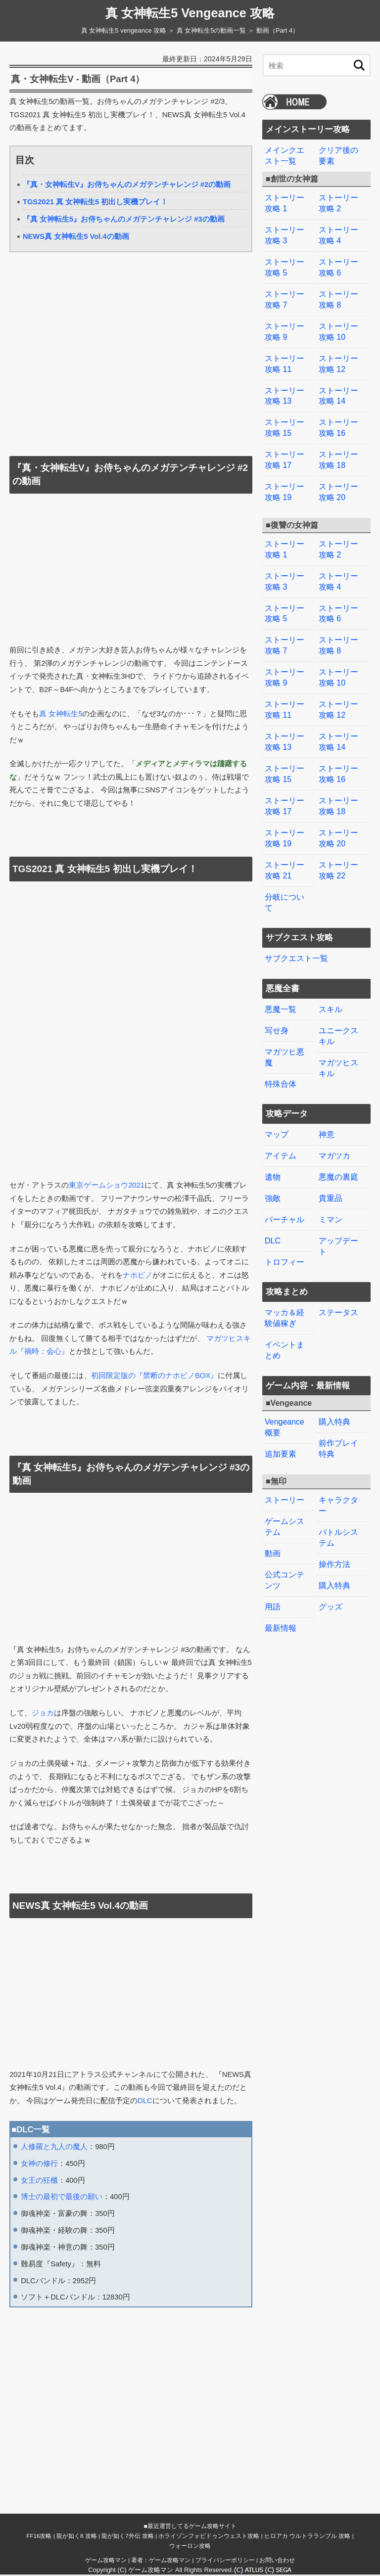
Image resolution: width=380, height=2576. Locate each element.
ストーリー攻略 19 (284, 480)
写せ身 (276, 1003)
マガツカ (334, 1125)
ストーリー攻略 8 (338, 294)
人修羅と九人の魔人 (54, 2148)
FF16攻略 (38, 2536)
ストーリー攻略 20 (338, 480)
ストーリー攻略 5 (284, 264)
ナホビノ (137, 1276)
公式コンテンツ (284, 1539)
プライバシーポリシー (225, 2561)
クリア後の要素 (338, 155)
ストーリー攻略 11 (284, 357)
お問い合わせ (277, 2561)
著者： (160, 2561)
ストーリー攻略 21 (284, 846)
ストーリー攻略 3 (284, 233)
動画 (273, 1514)
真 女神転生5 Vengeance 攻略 (190, 13)
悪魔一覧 (280, 982)
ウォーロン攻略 (190, 2546)
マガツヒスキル (338, 1039)
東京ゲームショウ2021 (106, 1186)
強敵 (273, 1166)
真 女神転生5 (60, 715)
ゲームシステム (284, 1488)
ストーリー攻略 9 (284, 326)
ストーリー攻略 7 (284, 294)
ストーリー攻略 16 (338, 419)
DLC (145, 2102)
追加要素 (280, 1417)
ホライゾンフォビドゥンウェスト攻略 (208, 2536)
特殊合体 (280, 1055)
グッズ (330, 1566)
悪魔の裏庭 (338, 1146)
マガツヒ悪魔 (284, 1028)
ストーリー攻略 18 (338, 449)
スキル (330, 982)
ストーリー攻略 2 (338, 202)
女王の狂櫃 (39, 2181)
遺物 (273, 1146)
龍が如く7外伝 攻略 (127, 2536)
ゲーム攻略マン (106, 2561)
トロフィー (284, 1229)
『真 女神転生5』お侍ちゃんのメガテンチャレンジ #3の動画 (124, 220)
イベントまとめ (284, 1315)
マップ (276, 1105)
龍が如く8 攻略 (76, 2536)
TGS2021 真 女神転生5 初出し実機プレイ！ (95, 203)
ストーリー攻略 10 (338, 326)
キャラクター (338, 1467)
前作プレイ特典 (338, 1411)
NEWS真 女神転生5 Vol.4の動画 (76, 237)
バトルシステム (338, 1498)
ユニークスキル (338, 1008)
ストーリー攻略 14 (338, 387)
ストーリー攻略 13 (284, 387)
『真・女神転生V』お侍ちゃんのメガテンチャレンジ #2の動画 (127, 185)
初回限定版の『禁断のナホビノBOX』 (154, 1376)
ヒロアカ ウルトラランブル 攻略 (307, 2536)
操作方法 (334, 1524)
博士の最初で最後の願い (61, 2198)
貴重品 (330, 1166)
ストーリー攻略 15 (284, 419)
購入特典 (334, 1385)
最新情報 (280, 1586)
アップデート (338, 1213)
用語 (273, 1566)
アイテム (280, 1125)
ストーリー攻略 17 (284, 449)
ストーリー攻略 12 (338, 357)
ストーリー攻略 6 (338, 264)
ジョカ (43, 1714)
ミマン (330, 1187)
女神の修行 (39, 2164)
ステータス (338, 1279)
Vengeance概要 (284, 1390)
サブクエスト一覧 (296, 932)
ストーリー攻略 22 (338, 846)
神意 (326, 1105)
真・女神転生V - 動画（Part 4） (82, 79)
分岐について (284, 877)
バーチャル (284, 1187)
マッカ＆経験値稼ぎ (284, 1284)
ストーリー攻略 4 (338, 233)
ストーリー (284, 1462)
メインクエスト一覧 (284, 155)
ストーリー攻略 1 (284, 202)
